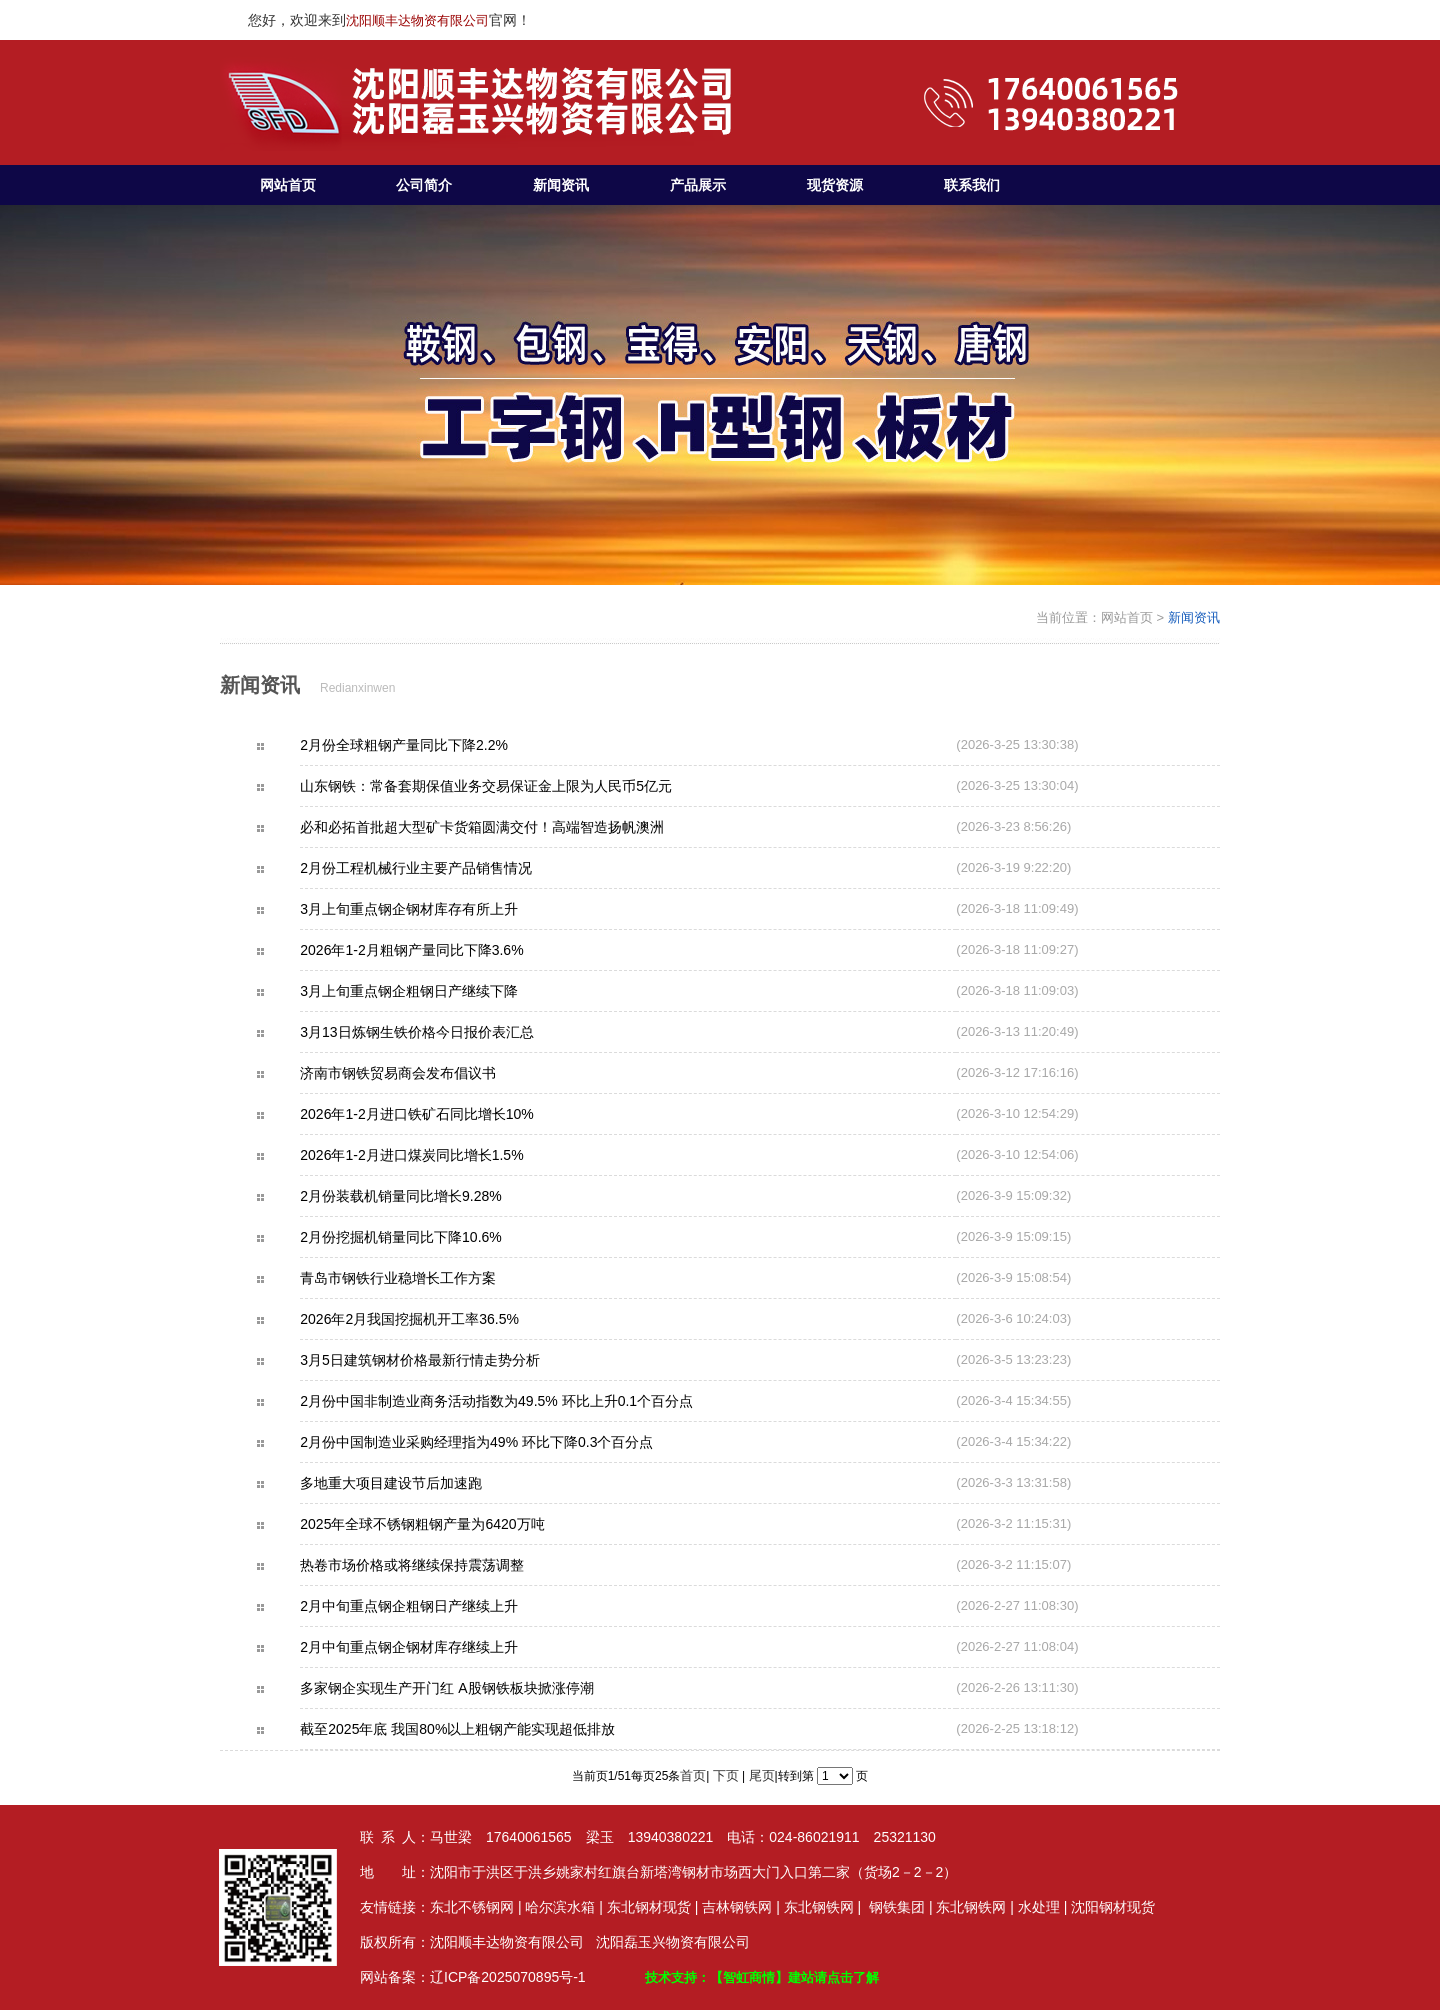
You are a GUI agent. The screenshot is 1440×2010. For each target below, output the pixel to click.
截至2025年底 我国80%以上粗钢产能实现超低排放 (492, 1729)
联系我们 (972, 185)
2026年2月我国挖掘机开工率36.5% (444, 1319)
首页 (693, 1775)
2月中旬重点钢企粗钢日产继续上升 (444, 1606)
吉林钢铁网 (737, 1907)
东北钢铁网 (819, 1907)
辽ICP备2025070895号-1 (508, 1977)
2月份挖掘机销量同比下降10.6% (435, 1237)
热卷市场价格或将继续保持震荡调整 (447, 1565)
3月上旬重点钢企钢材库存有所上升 (444, 909)
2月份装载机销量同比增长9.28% (435, 1196)
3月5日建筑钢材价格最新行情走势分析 (455, 1360)
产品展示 (698, 185)
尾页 (762, 1775)
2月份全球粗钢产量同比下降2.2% (439, 745)
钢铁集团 (897, 1907)
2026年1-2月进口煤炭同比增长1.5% (446, 1155)
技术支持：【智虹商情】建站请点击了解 (762, 1977)
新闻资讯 (561, 185)
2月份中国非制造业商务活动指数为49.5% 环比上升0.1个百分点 (531, 1401)
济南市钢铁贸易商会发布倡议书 (433, 1073)
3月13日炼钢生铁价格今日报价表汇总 (451, 1032)
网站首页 (288, 185)
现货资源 (835, 185)
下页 (726, 1775)
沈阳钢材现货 (1113, 1907)
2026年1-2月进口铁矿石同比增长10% (451, 1114)
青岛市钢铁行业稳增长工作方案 (433, 1278)
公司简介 (424, 185)
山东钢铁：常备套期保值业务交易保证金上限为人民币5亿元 (521, 786)
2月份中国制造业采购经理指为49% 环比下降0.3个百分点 (511, 1442)
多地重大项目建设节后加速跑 (426, 1483)
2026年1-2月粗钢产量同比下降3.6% (446, 950)
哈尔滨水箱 (560, 1907)
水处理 (1039, 1907)
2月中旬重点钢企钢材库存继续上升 (444, 1647)
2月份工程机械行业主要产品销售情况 (451, 868)
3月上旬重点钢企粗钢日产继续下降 (444, 991)
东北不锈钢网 (472, 1907)
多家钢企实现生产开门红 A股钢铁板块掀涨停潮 (481, 1688)
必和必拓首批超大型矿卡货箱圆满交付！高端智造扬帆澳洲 (517, 827)
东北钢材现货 (649, 1907)
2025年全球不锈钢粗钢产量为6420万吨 (457, 1524)
